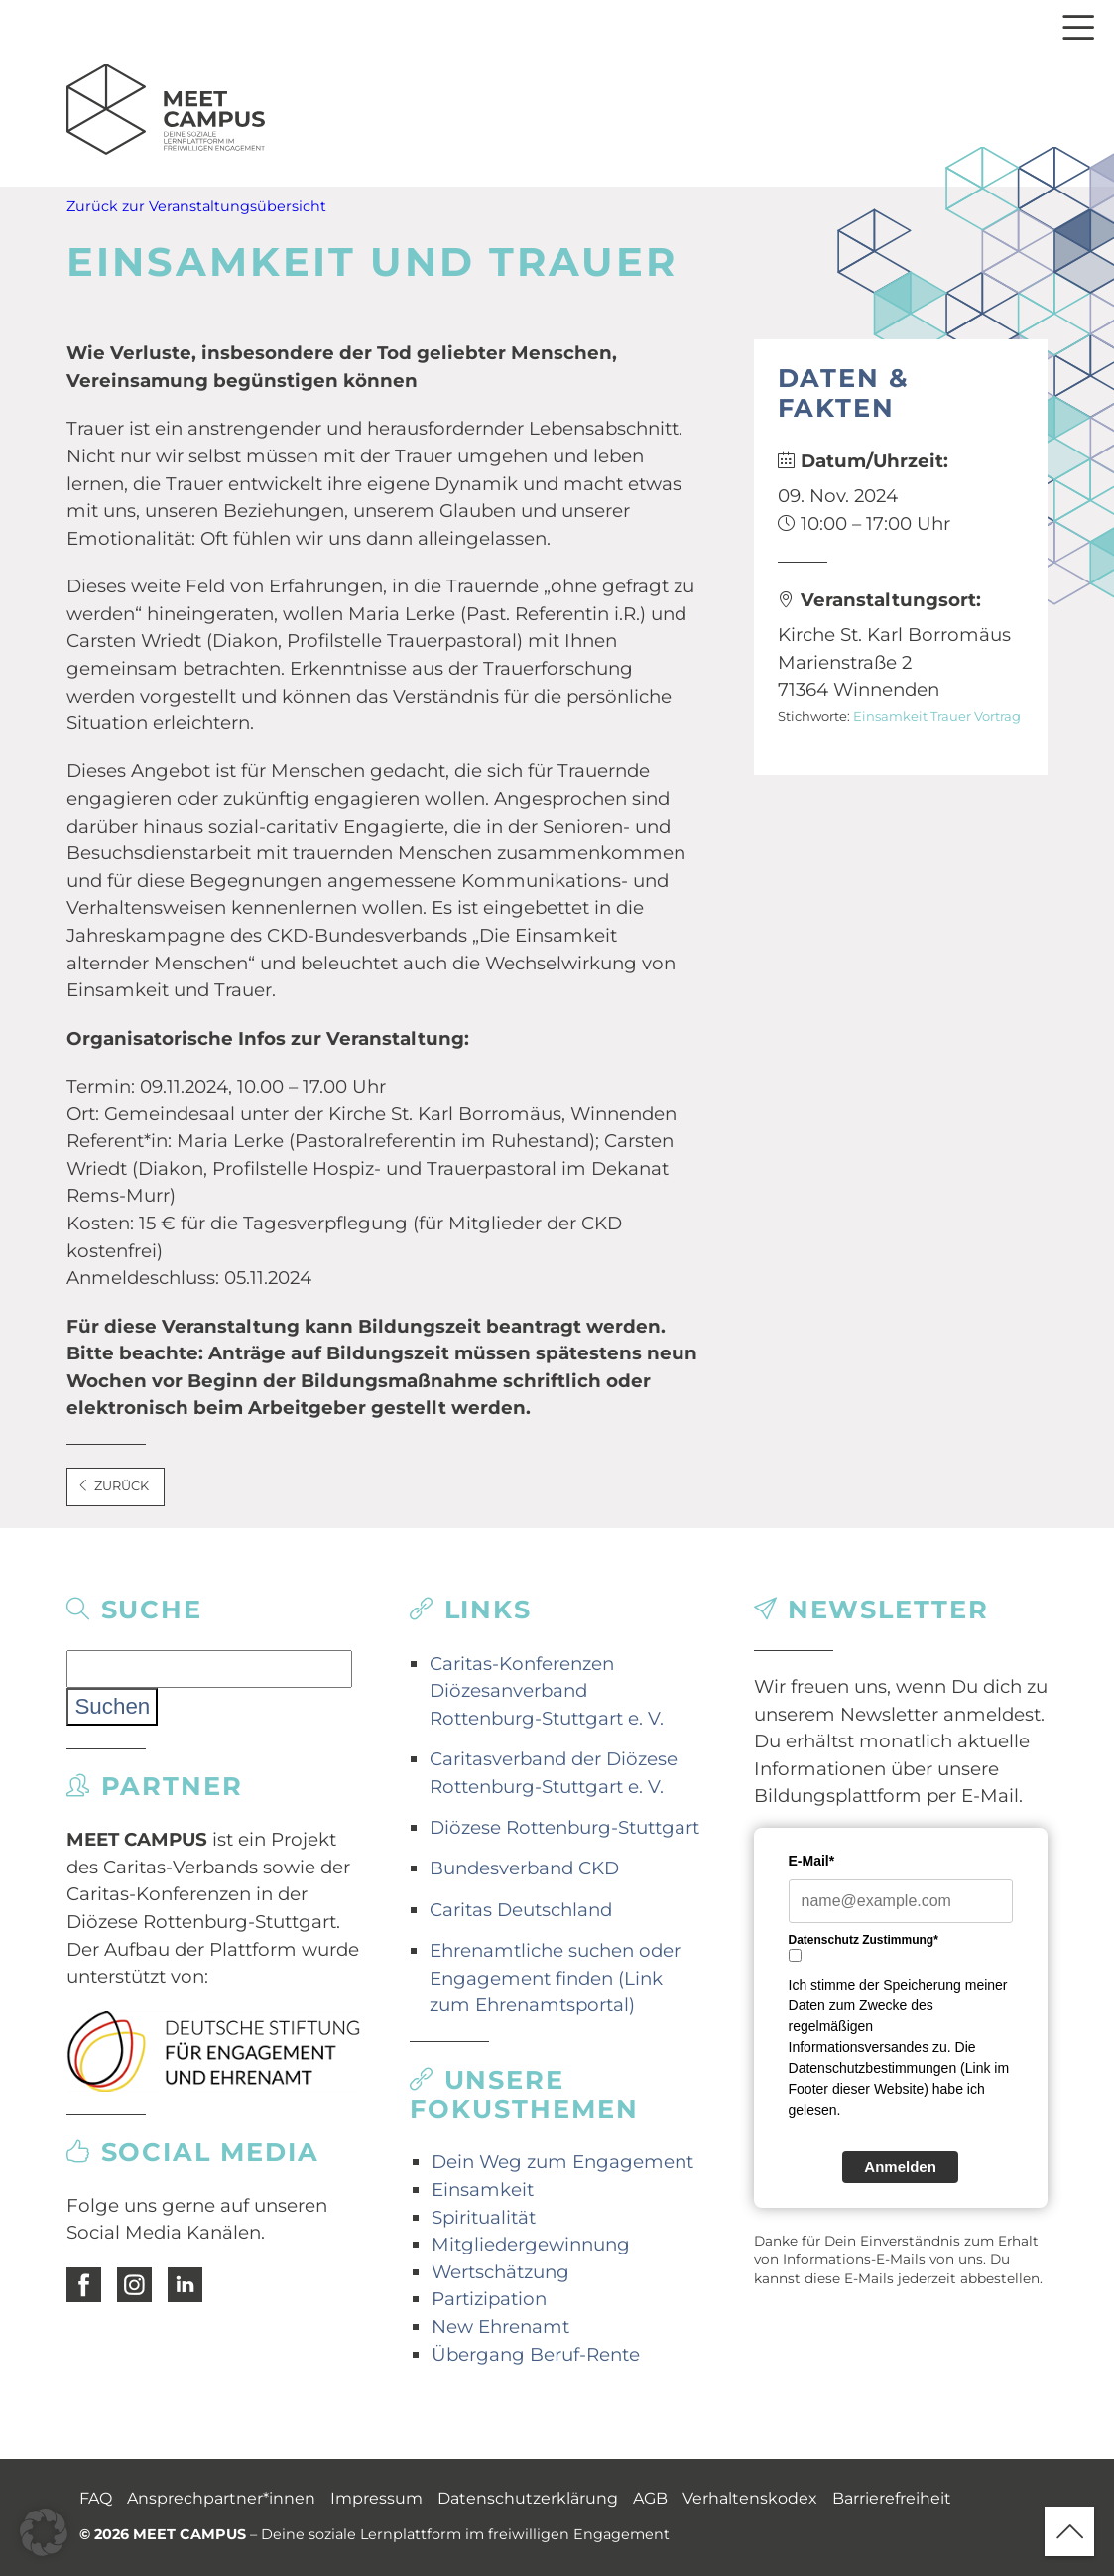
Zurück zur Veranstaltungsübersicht (196, 206)
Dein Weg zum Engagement (562, 2161)
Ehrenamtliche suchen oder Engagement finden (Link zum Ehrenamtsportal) (555, 1977)
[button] (43, 2532)
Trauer (950, 716)
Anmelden (900, 2166)
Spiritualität (484, 2217)
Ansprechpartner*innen (221, 2498)
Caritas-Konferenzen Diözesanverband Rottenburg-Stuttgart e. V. (547, 1691)
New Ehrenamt (500, 2326)
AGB (650, 2498)
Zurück (113, 1486)
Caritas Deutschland (521, 1909)
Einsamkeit (890, 716)
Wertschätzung (500, 2271)
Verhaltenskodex (749, 2498)
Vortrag (997, 716)
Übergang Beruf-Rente (536, 2354)
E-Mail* (812, 1860)
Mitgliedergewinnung (531, 2244)
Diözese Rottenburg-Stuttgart (564, 1827)
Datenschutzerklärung (527, 2498)
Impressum (376, 2498)
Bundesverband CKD (524, 1868)
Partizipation (489, 2298)
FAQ (95, 2498)
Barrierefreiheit (891, 2498)
